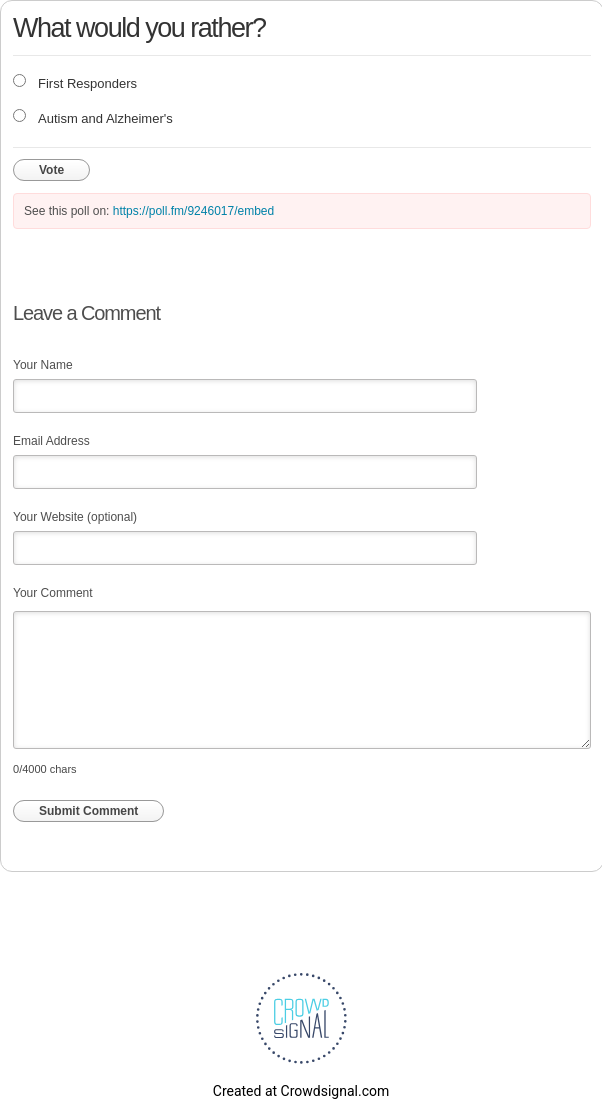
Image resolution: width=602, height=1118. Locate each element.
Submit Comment (88, 811)
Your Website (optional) (75, 517)
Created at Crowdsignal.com (301, 1091)
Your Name (43, 365)
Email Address (51, 441)
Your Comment (53, 593)
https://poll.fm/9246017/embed (193, 211)
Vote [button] (51, 170)
